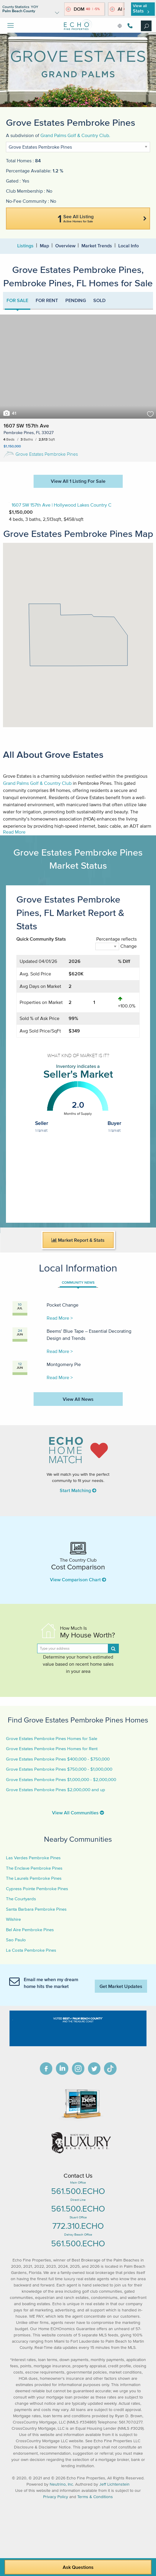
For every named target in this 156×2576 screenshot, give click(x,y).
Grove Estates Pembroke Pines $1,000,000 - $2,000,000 (61, 1779)
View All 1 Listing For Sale (78, 481)
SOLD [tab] (99, 300)
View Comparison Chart (78, 1579)
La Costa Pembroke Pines (31, 1950)
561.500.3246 (130, 25)
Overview (65, 245)
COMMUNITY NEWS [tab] (78, 1282)
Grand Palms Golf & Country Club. (75, 135)
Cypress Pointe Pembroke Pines (37, 1888)
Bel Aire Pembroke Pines (30, 1929)
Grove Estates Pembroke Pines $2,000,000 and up (55, 1789)
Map (44, 245)
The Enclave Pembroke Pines (34, 1868)
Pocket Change (62, 1304)
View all (141, 8)
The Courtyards (21, 1898)
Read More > (60, 1318)
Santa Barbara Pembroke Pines (36, 1909)
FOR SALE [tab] (17, 300)
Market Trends (96, 245)
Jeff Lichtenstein (114, 2484)
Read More (14, 831)
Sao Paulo (16, 1939)
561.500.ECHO (78, 2191)
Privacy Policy (55, 2497)
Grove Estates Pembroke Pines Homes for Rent (51, 1748)
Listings (25, 245)
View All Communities (78, 1812)
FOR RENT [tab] (47, 300)
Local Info (128, 245)
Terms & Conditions (95, 2497)
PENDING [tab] (75, 300)
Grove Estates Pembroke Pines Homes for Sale (51, 1738)
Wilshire (13, 1919)
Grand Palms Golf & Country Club (37, 783)
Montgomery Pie (64, 1364)
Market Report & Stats (78, 1240)
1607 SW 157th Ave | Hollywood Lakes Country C (61, 504)
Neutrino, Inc (61, 2484)
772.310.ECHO (78, 2226)
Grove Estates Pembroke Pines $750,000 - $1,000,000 (59, 1769)
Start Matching (78, 1490)
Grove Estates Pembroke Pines (41, 454)
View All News (78, 1399)
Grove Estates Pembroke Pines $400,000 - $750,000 (58, 1758)
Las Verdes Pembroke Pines (33, 1857)
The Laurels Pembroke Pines (34, 1878)
